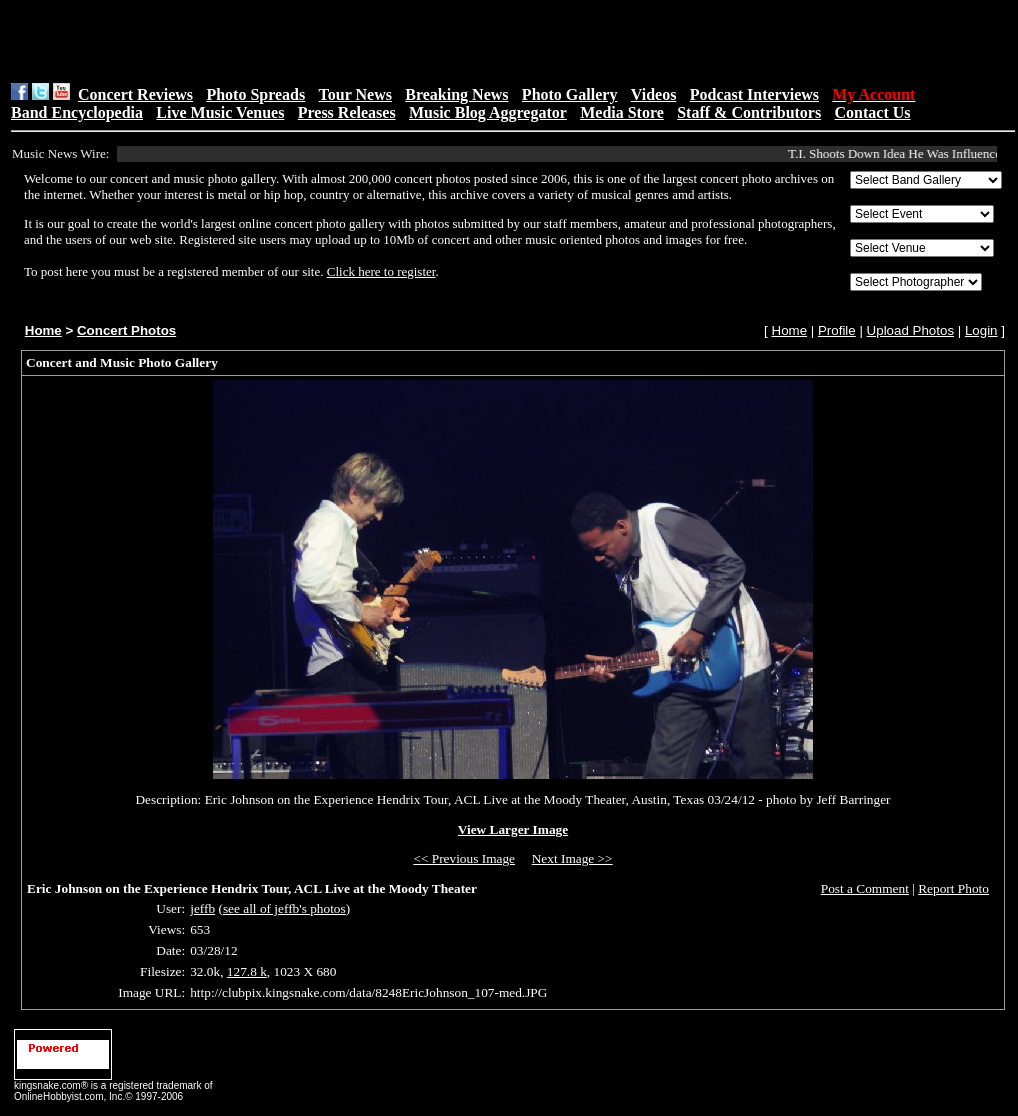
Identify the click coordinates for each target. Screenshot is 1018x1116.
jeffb (202, 908)
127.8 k (247, 971)
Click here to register (381, 271)
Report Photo (953, 888)
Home (43, 330)
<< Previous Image (464, 858)
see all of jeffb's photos (284, 908)
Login (981, 330)
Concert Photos (126, 330)
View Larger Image (513, 829)
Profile (837, 330)
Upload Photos (910, 330)
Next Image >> (572, 858)
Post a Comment (865, 888)
